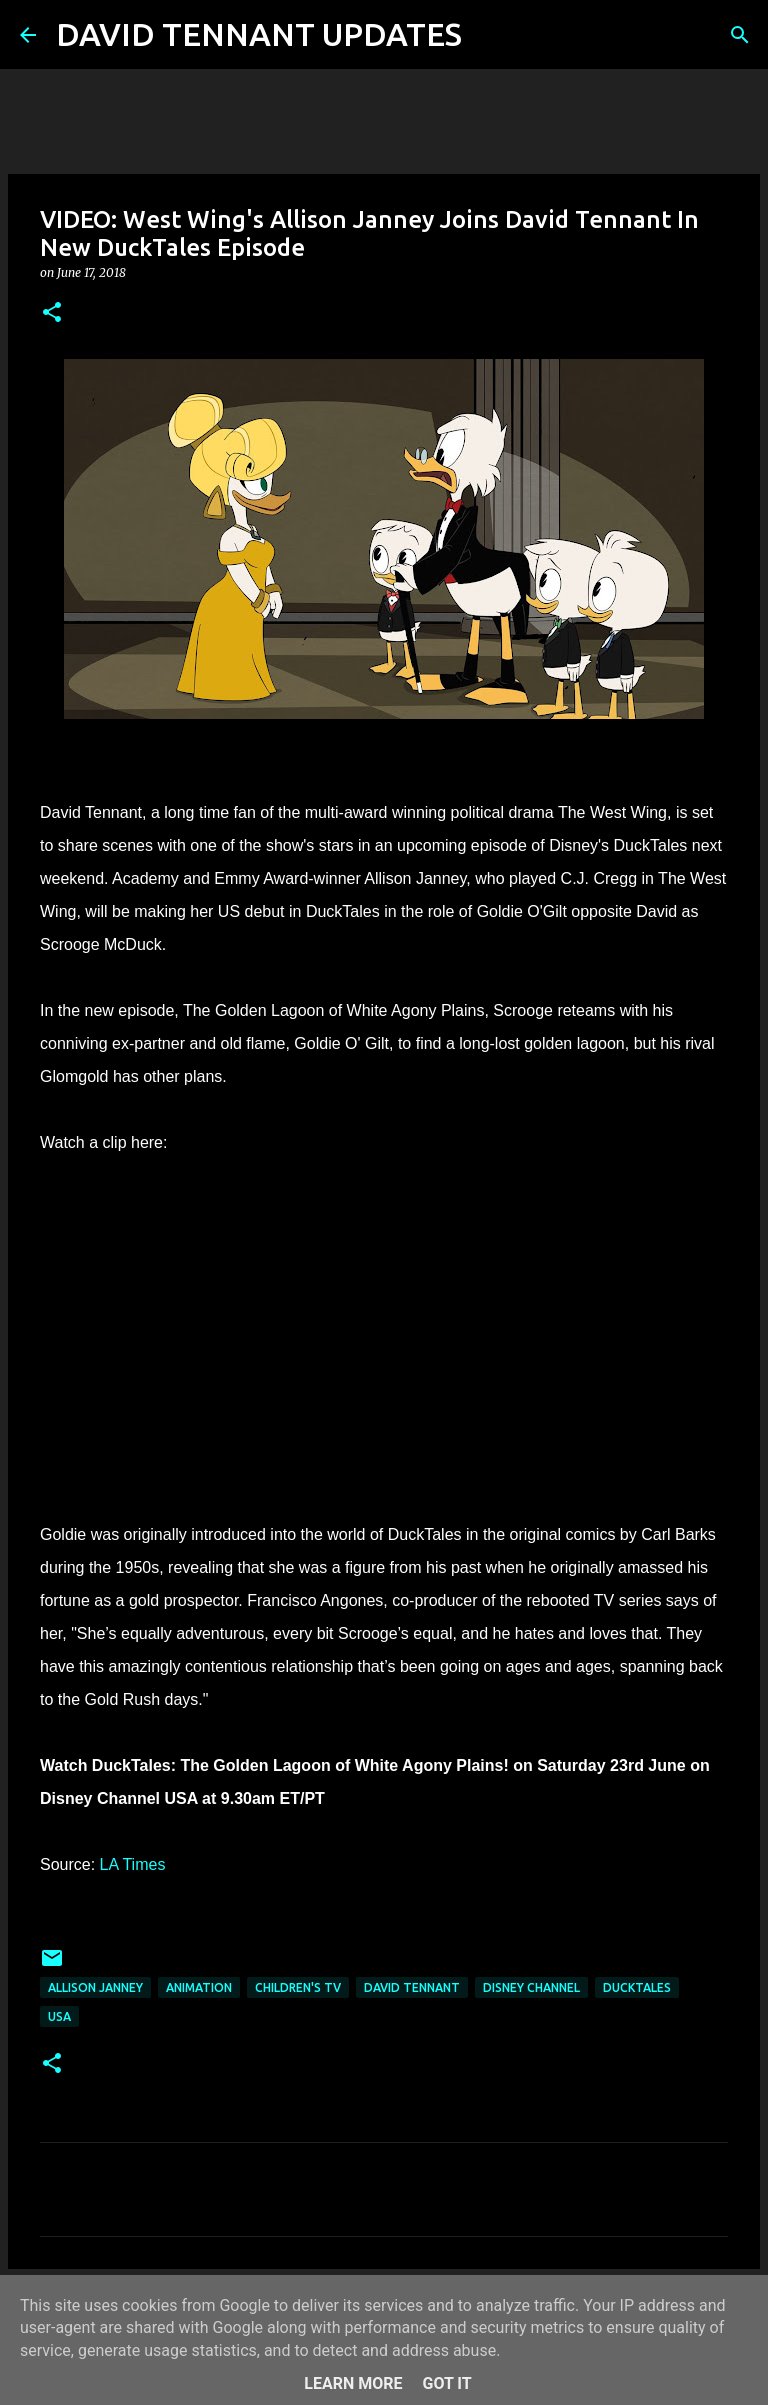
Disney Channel (531, 1987)
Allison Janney (95, 1987)
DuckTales (637, 1987)
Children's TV (298, 1987)
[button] (52, 313)
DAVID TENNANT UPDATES (259, 34)
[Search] (490, 35)
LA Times (133, 1864)
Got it (446, 2383)
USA (59, 2016)
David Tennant (412, 1987)
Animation (199, 1987)
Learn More (353, 2383)
